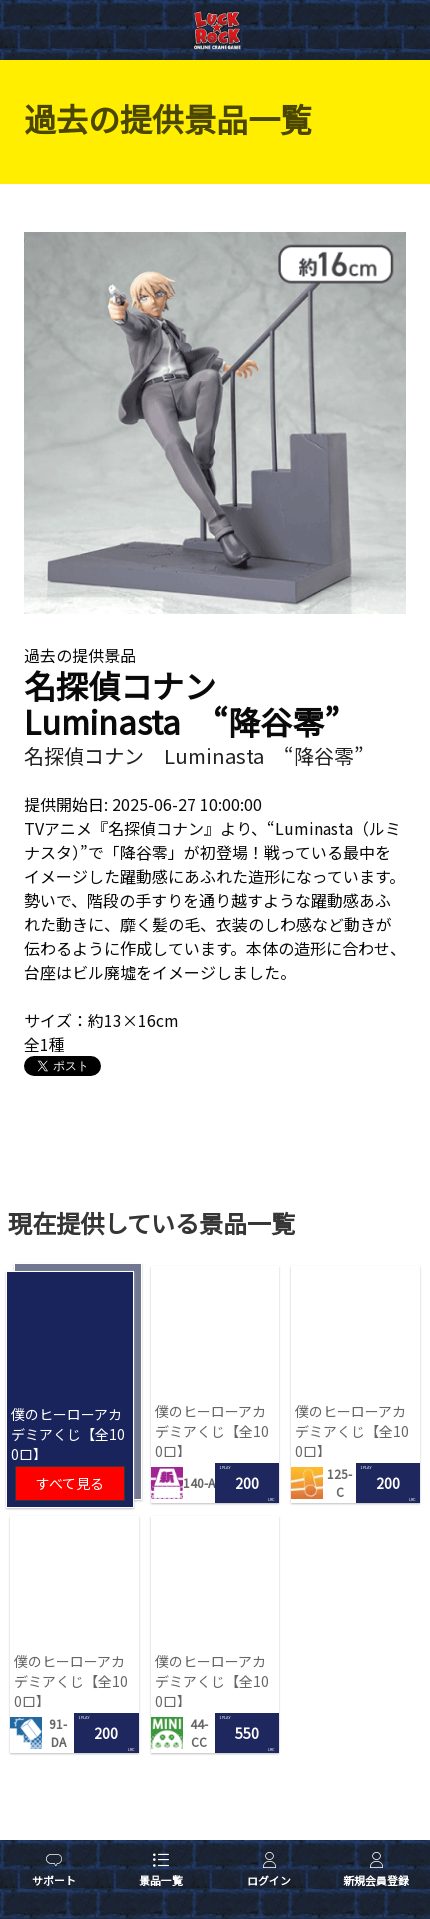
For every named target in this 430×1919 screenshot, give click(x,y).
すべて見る (70, 1483)
